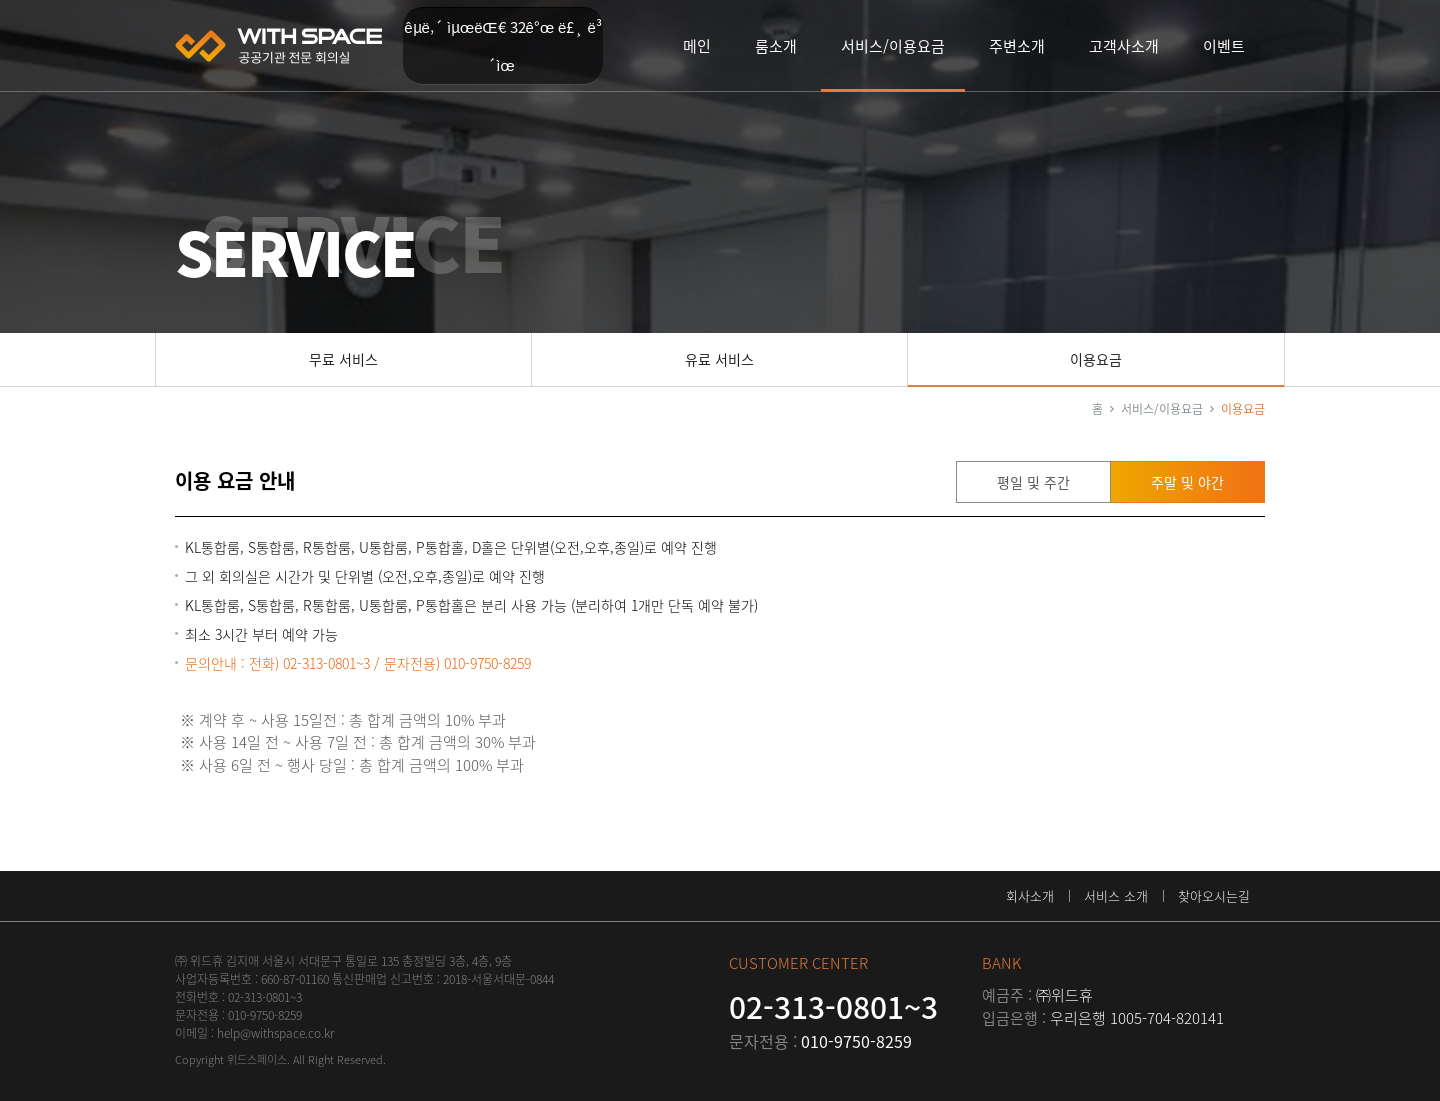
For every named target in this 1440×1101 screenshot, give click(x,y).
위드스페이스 (279, 46)
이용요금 (1096, 359)
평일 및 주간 (1033, 482)
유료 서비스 (719, 359)
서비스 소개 (1116, 895)
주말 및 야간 (1187, 482)
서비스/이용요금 (1162, 409)
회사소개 (1030, 895)
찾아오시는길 (1214, 895)
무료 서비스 (343, 359)
